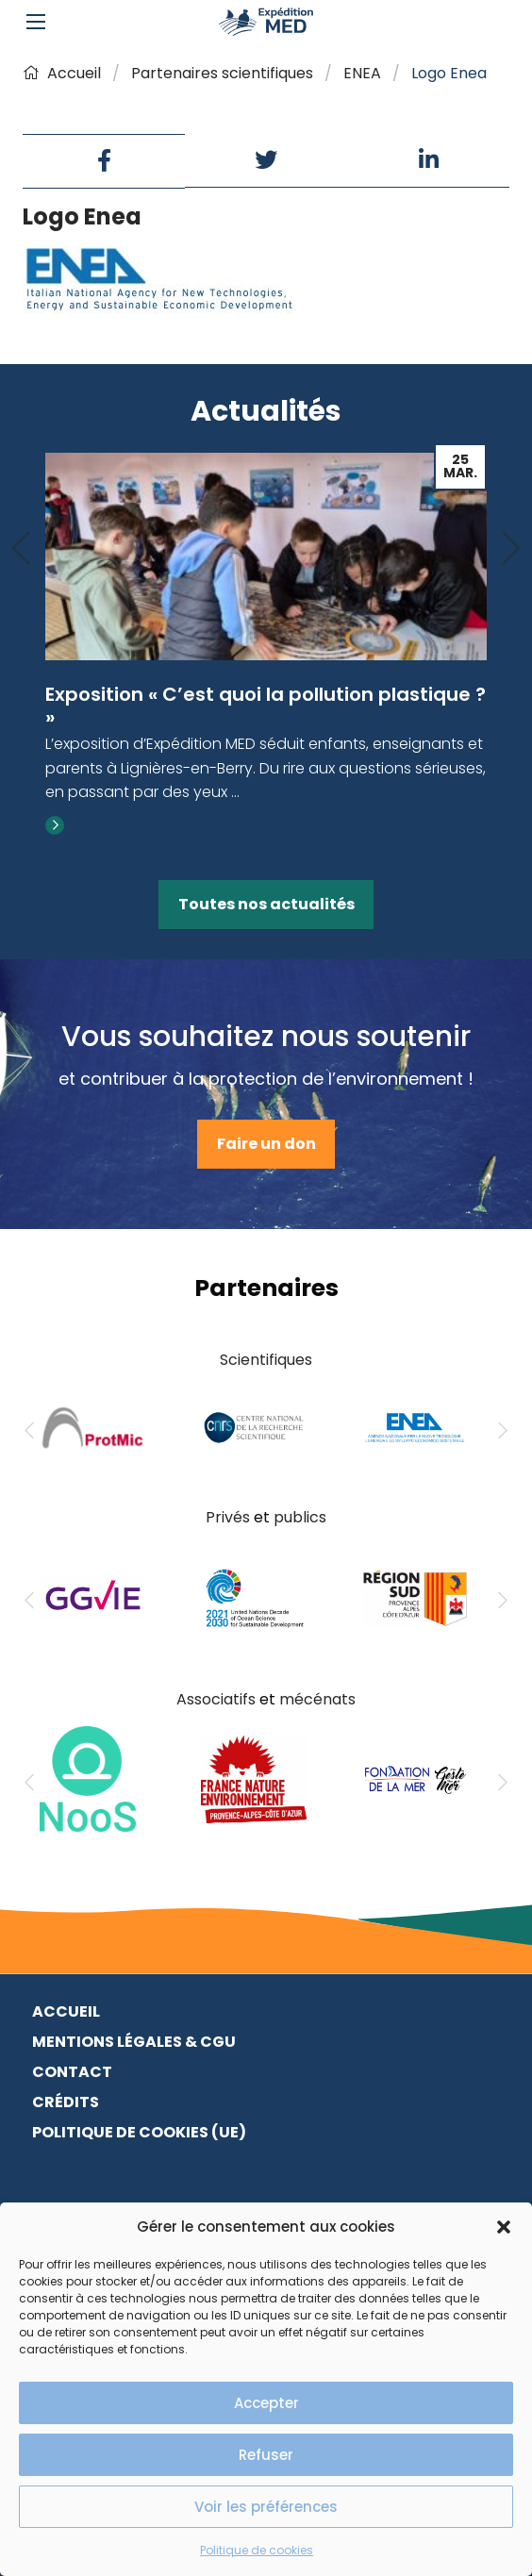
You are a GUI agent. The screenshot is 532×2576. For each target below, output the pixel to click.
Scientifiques (266, 1360)
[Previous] (20, 549)
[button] (503, 2227)
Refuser (266, 2455)
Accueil (62, 73)
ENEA (362, 73)
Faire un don (266, 1144)
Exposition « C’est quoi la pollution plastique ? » (265, 705)
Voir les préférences (266, 2507)
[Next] (511, 549)
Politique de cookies (256, 2550)
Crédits (65, 2102)
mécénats (317, 1699)
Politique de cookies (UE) (139, 2132)
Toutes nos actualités (266, 904)
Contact (72, 2072)
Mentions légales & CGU (134, 2041)
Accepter (266, 2403)
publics (300, 1517)
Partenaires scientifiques (222, 73)
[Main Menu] (35, 21)
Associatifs (216, 1699)
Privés (228, 1517)
